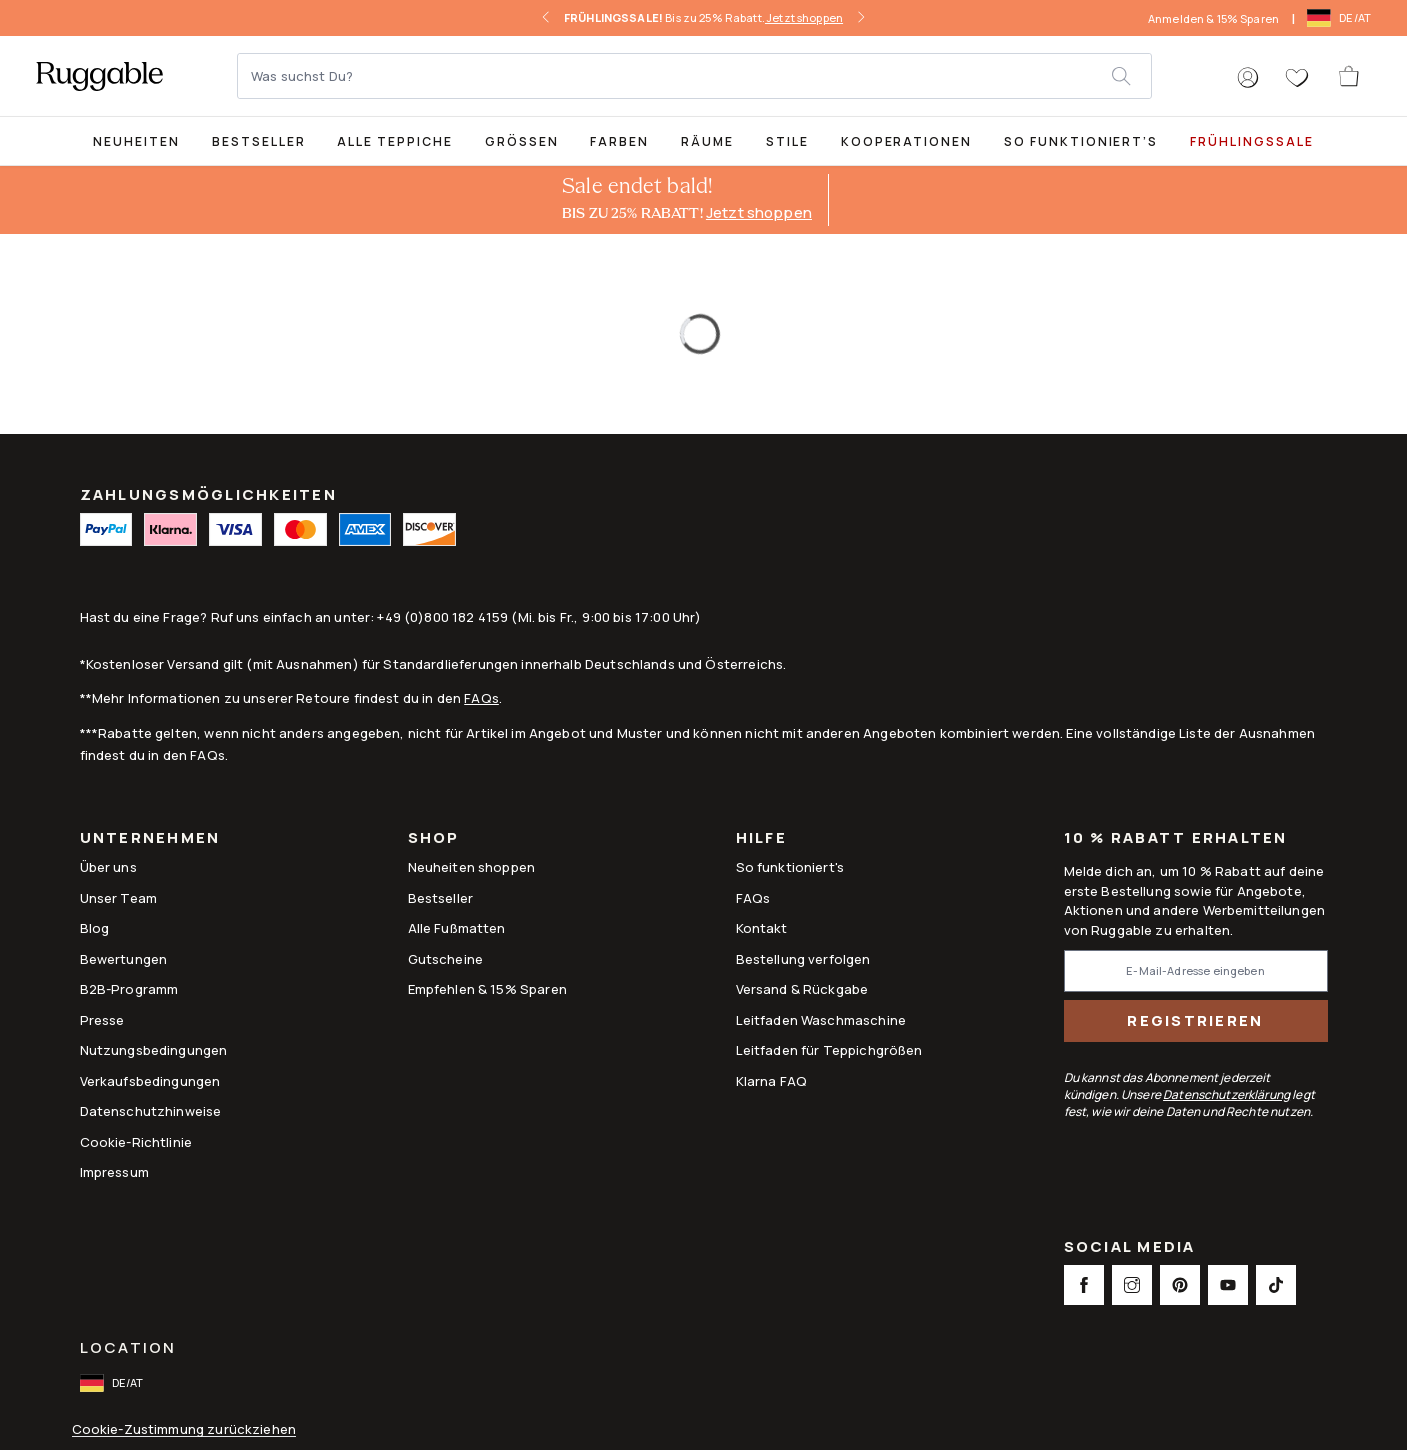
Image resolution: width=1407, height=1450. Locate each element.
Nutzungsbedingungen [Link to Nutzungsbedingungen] (154, 1050)
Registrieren (1195, 1020)
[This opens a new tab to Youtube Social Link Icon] (1228, 1285)
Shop (434, 839)
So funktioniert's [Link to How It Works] (790, 867)
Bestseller (259, 141)
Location (128, 1347)
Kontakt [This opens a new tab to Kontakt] (762, 928)
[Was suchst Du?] (675, 76)
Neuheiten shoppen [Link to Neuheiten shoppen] (472, 867)
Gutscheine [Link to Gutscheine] (446, 959)
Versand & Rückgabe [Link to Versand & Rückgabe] (802, 989)
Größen (522, 141)
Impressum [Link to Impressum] (114, 1172)
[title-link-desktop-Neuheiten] (136, 140)
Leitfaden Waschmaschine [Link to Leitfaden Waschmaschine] (821, 1020)
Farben (619, 141)
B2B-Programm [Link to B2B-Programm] (129, 989)
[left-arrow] (546, 18)
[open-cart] (1350, 76)
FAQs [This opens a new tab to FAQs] (753, 898)
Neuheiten (136, 141)
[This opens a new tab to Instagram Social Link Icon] (1132, 1285)
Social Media (1130, 1248)
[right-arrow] (861, 18)
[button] (1248, 78)
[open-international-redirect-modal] (1341, 18)
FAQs (481, 698)
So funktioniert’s (1081, 141)
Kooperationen (906, 141)
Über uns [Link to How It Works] (108, 867)
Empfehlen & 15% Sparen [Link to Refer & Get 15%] (487, 989)
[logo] (99, 76)
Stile (787, 141)
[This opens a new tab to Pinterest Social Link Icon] (1180, 1285)
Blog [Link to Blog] (95, 928)
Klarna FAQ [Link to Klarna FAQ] (772, 1081)
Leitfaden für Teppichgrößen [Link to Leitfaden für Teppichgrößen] (829, 1050)
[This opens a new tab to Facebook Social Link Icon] (1084, 1285)
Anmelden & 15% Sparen (1213, 18)
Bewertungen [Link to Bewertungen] (124, 959)
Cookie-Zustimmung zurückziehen (184, 1429)
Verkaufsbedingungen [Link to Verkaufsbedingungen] (150, 1081)
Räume (707, 141)
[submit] (1131, 76)
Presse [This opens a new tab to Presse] (102, 1020)
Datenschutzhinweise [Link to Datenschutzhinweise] (151, 1111)
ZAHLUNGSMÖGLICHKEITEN (208, 494)
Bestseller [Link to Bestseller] (441, 898)
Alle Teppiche (394, 141)
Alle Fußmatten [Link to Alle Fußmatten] (457, 928)
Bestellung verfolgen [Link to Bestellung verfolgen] (803, 959)
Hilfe (761, 839)
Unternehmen (150, 839)
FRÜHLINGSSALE (1251, 141)
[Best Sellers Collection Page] (259, 140)
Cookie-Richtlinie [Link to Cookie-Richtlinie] (136, 1142)
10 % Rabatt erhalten (1176, 838)
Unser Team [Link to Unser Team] (119, 898)
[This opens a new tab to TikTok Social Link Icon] (1276, 1285)
